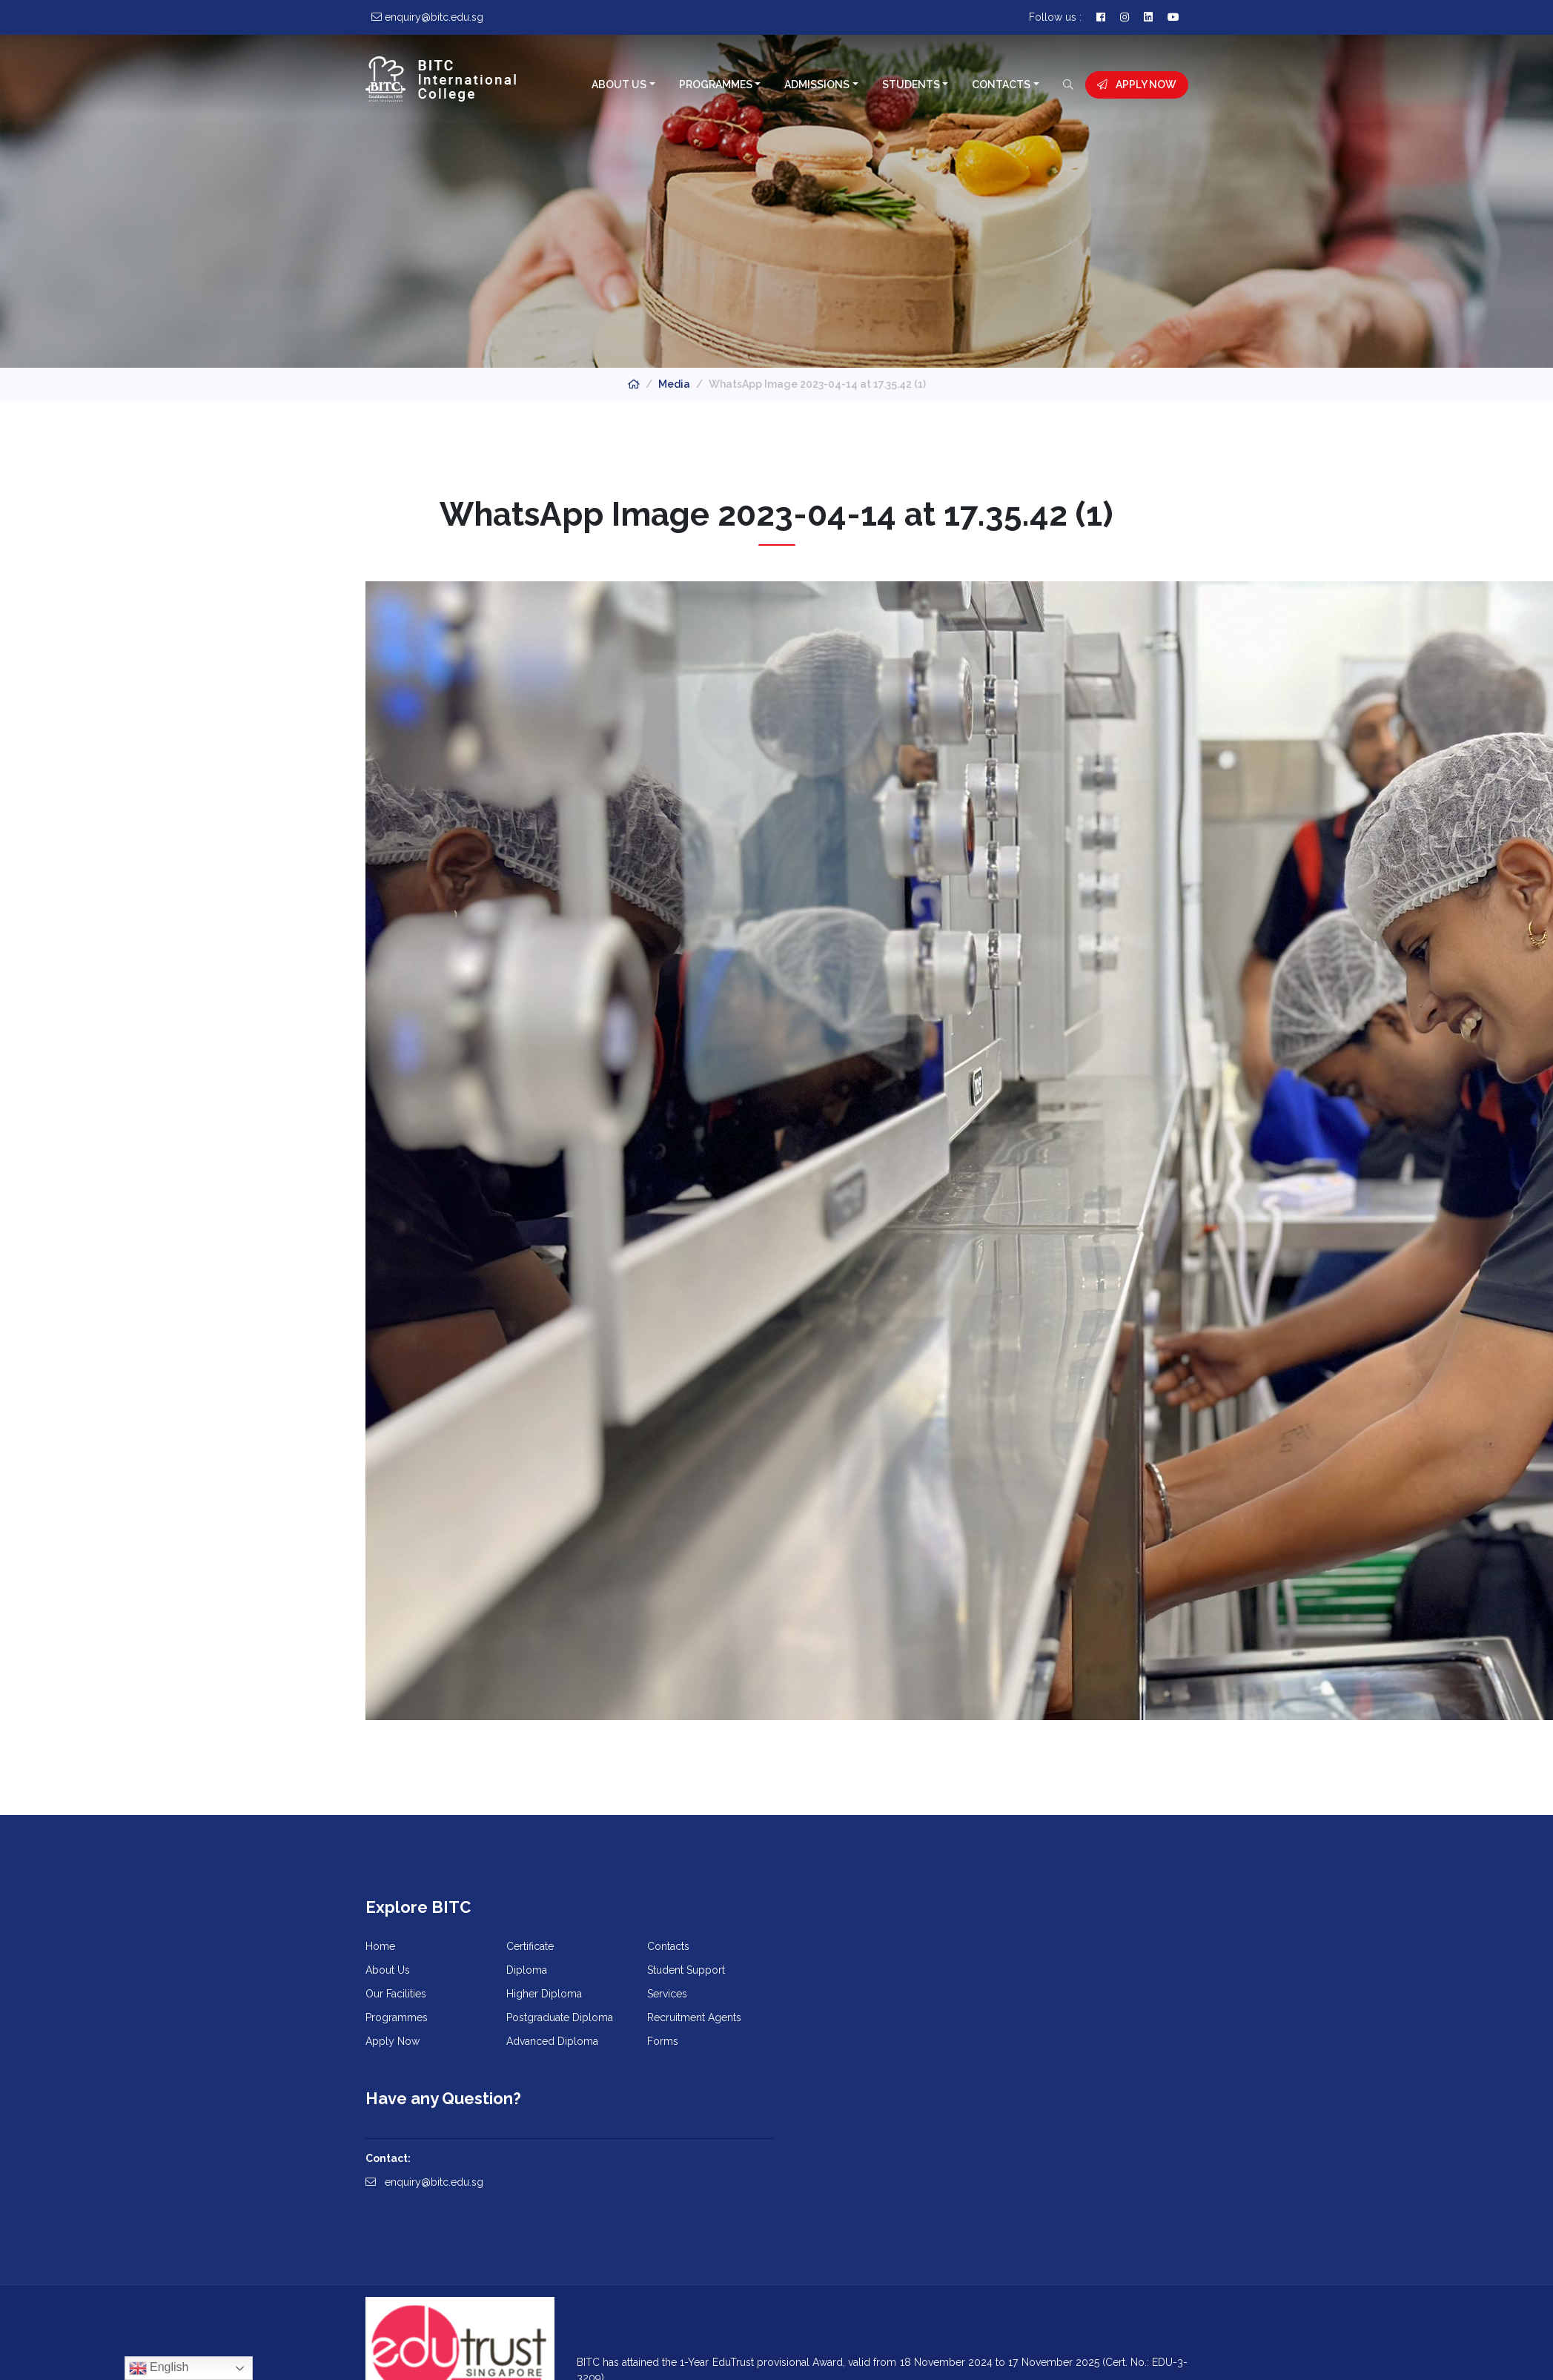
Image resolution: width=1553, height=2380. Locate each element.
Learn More (621, 2297)
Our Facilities (395, 1996)
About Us (619, 84)
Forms (662, 2043)
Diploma (526, 1972)
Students (910, 84)
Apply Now (1136, 84)
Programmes (715, 84)
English (159, 2368)
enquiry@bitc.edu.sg (847, 1992)
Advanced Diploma (552, 2043)
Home (380, 1948)
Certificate (530, 1948)
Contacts (1001, 84)
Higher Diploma (544, 1996)
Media (674, 384)
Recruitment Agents (694, 2020)
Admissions (817, 84)
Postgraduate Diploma (559, 2020)
